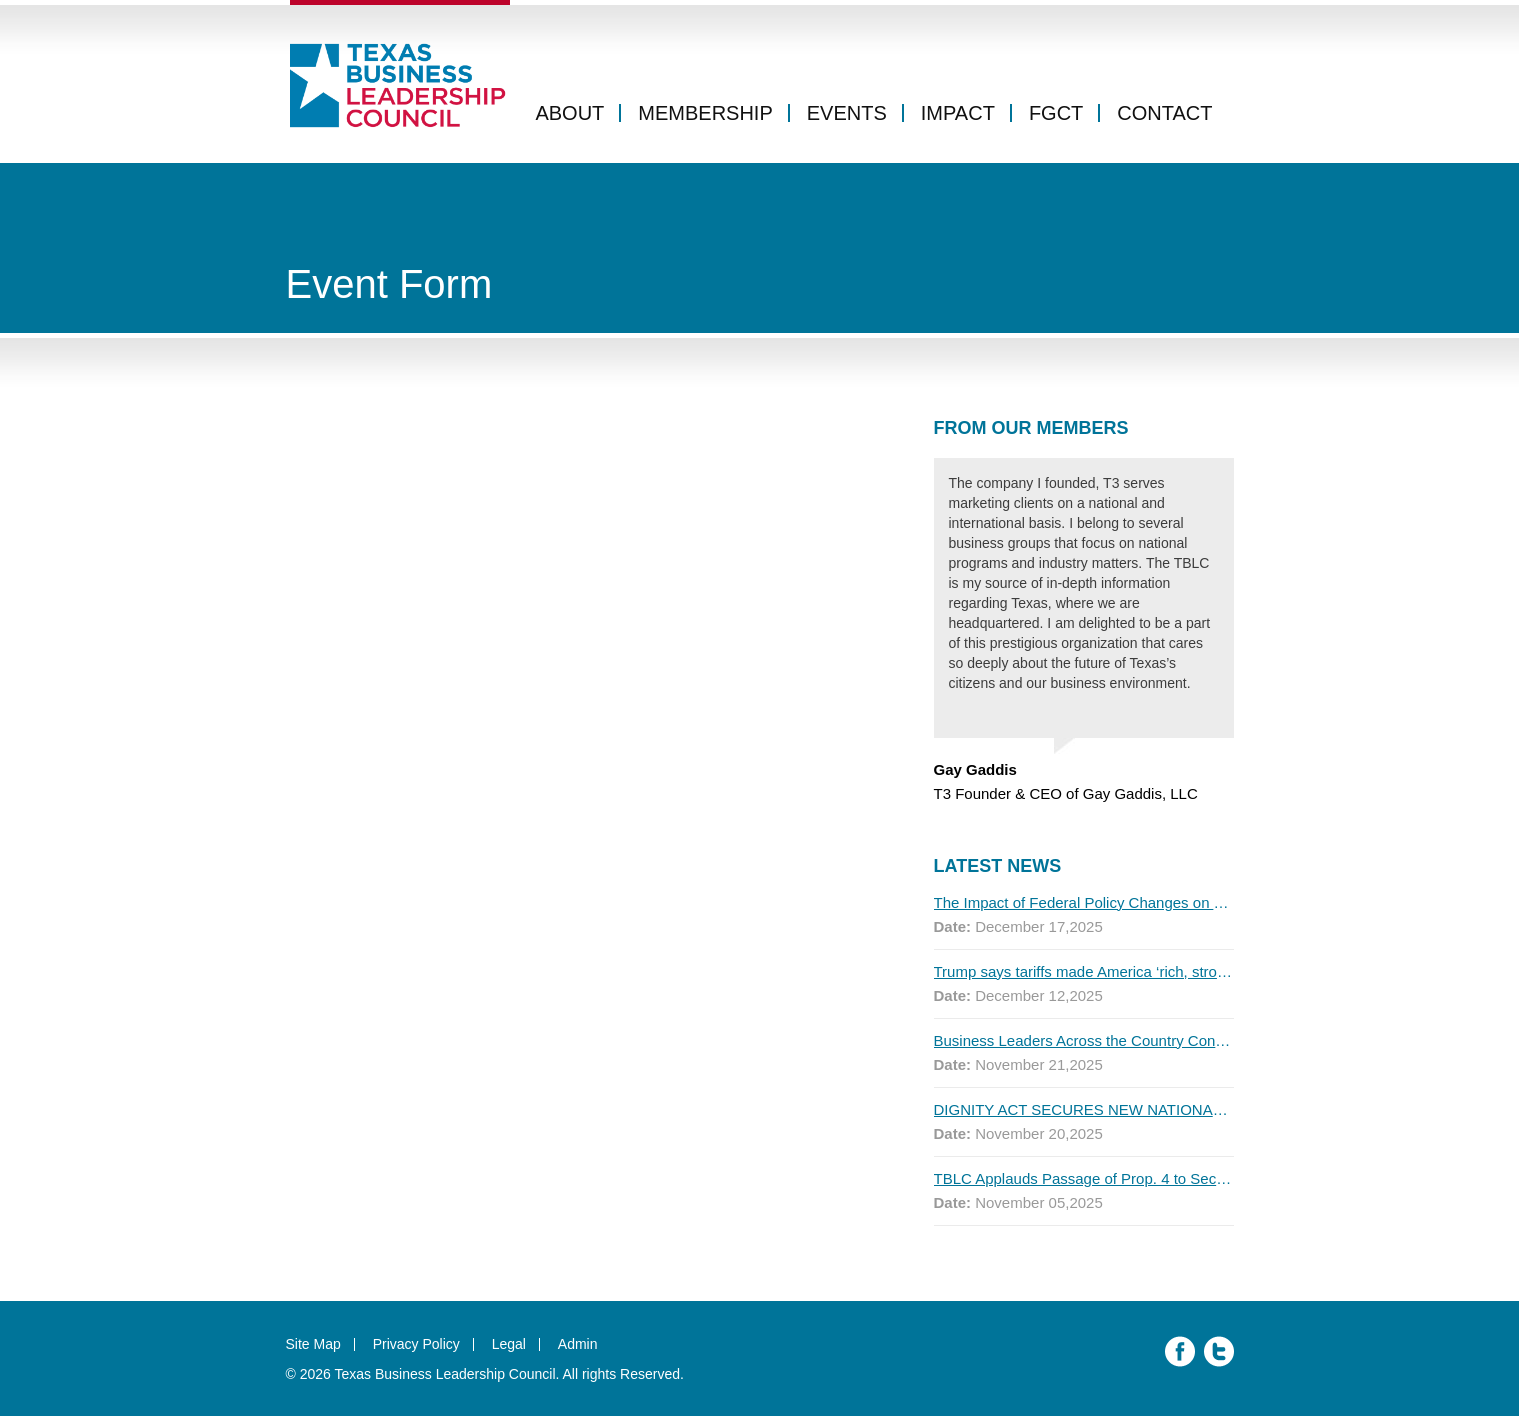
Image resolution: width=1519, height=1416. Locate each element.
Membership (705, 113)
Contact (1164, 113)
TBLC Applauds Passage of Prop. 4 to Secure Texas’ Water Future (1084, 1178)
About (569, 113)
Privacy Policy (416, 1344)
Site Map (313, 1344)
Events (847, 113)
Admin (578, 1344)
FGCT (1056, 113)
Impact (958, 113)
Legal (509, 1344)
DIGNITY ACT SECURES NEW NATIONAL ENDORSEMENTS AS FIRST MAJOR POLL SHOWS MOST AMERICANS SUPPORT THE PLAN (1084, 1109)
